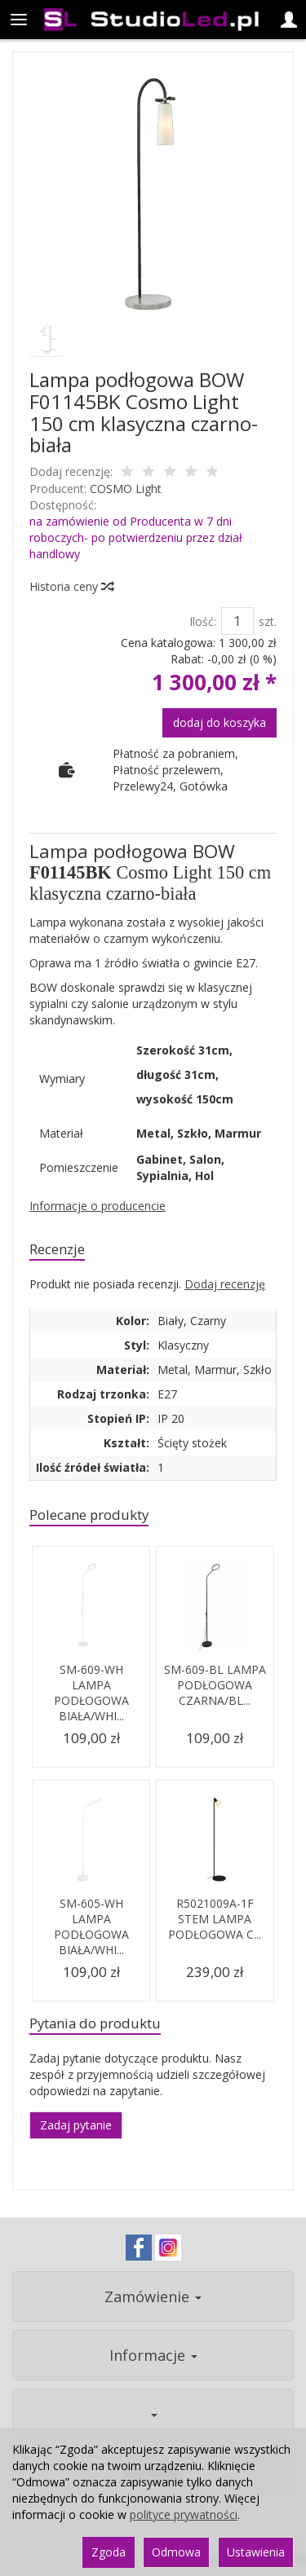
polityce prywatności (183, 2514)
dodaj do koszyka (219, 722)
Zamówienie (153, 2296)
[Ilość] (237, 621)
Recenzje (57, 1249)
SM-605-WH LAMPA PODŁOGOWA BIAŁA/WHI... (91, 1926)
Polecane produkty (89, 1514)
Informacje (153, 2355)
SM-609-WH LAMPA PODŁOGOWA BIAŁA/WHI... (91, 1693)
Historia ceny (71, 586)
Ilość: (202, 621)
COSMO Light (126, 488)
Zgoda (108, 2552)
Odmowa (176, 2552)
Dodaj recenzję (224, 1284)
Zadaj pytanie (76, 2125)
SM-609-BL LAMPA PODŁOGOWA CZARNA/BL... (215, 1685)
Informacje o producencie (97, 1205)
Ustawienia (256, 2552)
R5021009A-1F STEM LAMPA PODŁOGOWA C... (214, 1919)
